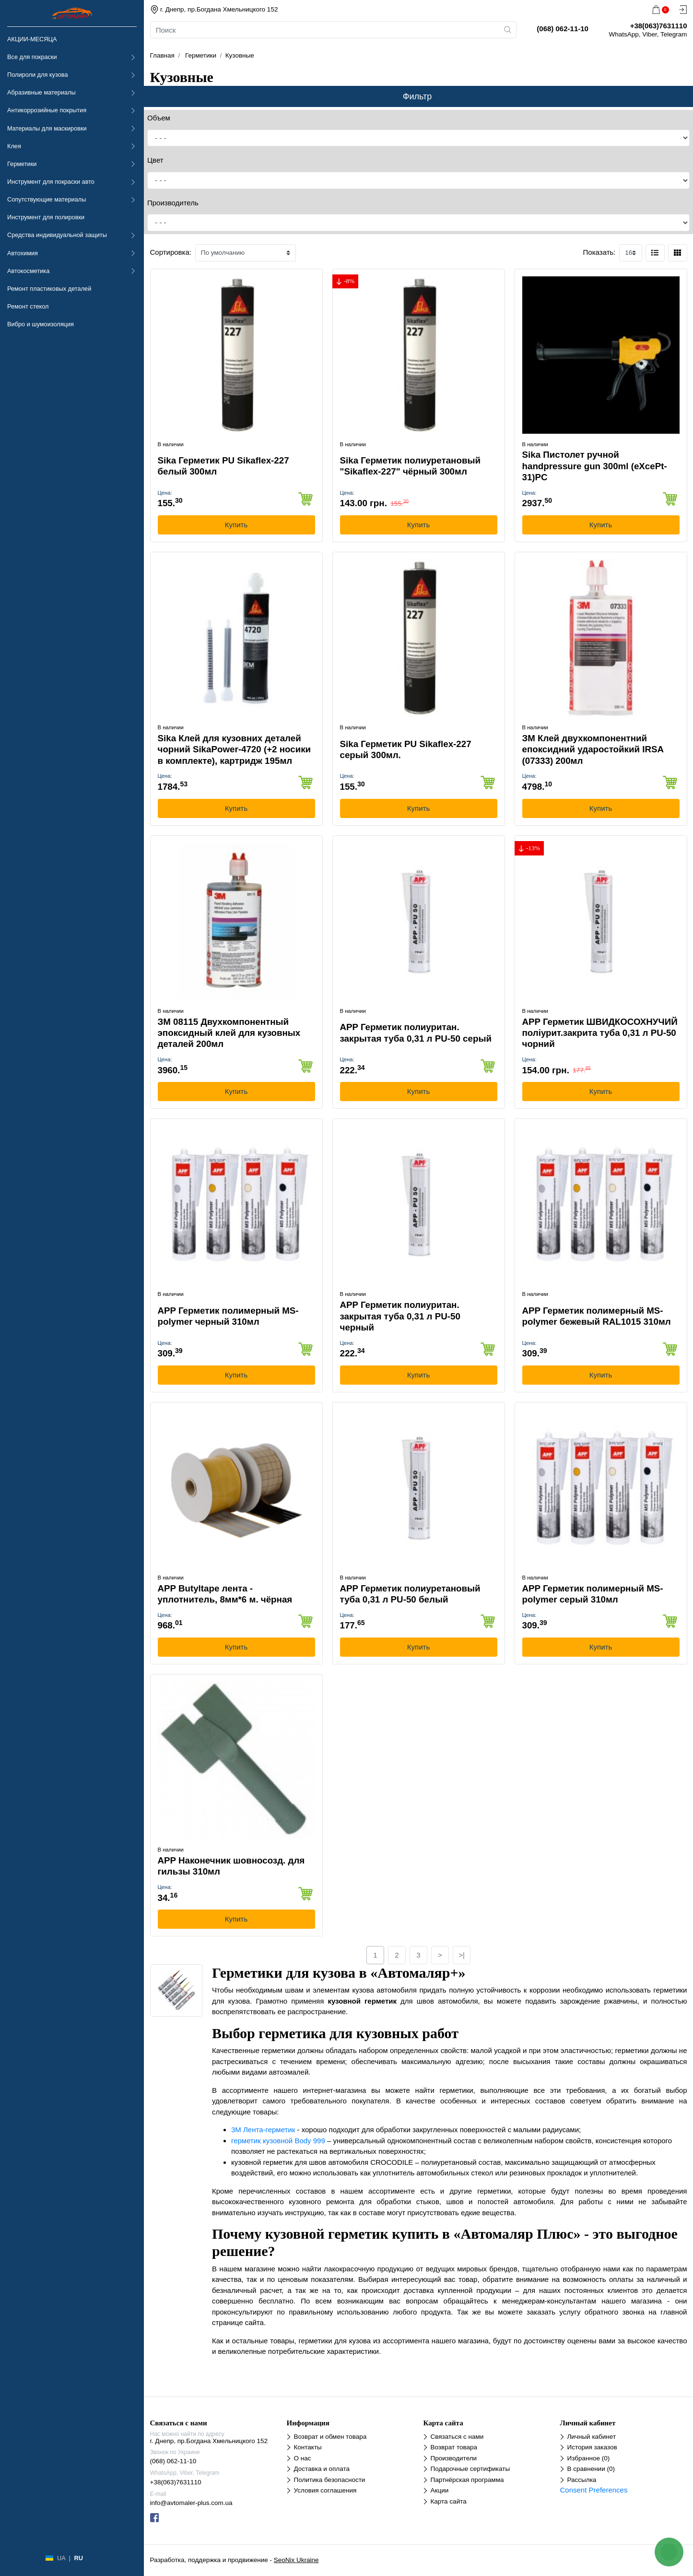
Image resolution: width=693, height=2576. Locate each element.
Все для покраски (32, 56)
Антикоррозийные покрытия (46, 110)
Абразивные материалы (41, 92)
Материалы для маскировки (47, 128)
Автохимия (22, 253)
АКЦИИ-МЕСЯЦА (32, 39)
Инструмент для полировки (45, 217)
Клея (14, 146)
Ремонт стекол (27, 306)
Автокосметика (28, 270)
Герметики (21, 163)
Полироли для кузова (37, 74)
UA (61, 2558)
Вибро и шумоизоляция (40, 324)
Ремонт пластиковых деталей (49, 288)
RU (78, 2558)
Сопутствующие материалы (46, 199)
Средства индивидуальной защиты (57, 234)
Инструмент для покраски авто (50, 181)
